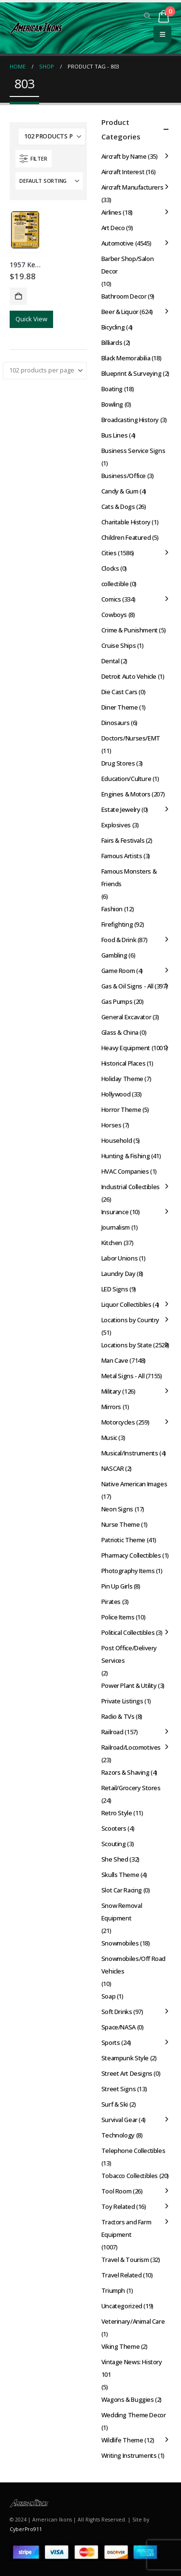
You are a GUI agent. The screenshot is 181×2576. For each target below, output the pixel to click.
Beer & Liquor (120, 311)
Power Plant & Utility (129, 1685)
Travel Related (121, 2275)
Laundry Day (118, 1273)
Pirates (111, 1601)
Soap (108, 1996)
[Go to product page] (25, 229)
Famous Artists (121, 855)
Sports (110, 2042)
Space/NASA (118, 2027)
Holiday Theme (122, 1078)
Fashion (112, 908)
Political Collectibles (127, 1632)
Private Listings (122, 1701)
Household (116, 1140)
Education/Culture (126, 778)
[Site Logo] (36, 28)
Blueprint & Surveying (131, 373)
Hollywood (116, 1094)
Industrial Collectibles (130, 1186)
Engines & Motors (126, 794)
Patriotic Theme (123, 1539)
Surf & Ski (114, 2104)
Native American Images (134, 1484)
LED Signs (114, 1289)
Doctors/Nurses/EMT (130, 738)
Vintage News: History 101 (131, 2368)
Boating (112, 388)
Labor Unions (119, 1258)
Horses (111, 1125)
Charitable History (126, 522)
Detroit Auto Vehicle (128, 676)
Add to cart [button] (18, 296)
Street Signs (118, 2088)
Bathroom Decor (124, 296)
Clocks (110, 568)
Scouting (113, 1843)
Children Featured (126, 537)
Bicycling (113, 327)
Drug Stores (118, 763)
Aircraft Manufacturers (132, 187)
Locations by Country (130, 1319)
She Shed (114, 1859)
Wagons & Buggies (127, 2399)
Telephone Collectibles (133, 2150)
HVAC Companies (125, 1171)
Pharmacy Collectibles (131, 1555)
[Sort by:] (49, 181)
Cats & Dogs (118, 506)
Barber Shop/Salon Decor (127, 264)
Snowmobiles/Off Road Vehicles (133, 1964)
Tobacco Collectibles (129, 2175)
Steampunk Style (125, 2058)
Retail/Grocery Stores (131, 1787)
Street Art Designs (127, 2073)
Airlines (111, 212)
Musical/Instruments (129, 1453)
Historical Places (123, 1063)
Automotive (117, 243)
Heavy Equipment (125, 1047)
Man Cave (114, 1360)
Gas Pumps (117, 1001)
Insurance (115, 1211)
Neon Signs (117, 1509)
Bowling (112, 404)
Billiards (112, 342)
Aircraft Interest (122, 171)
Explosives (116, 825)
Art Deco (113, 227)
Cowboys (114, 614)
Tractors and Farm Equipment (126, 2228)
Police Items (117, 1617)
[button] (147, 16)
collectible (115, 583)
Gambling (114, 955)
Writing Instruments (129, 2455)
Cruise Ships (118, 645)
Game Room (118, 970)
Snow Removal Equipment (121, 1911)
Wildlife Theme (122, 2440)
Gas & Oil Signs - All (127, 986)
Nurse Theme (120, 1524)
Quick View (31, 319)
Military (111, 1391)
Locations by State (126, 1345)
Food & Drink (118, 939)
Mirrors (111, 1406)
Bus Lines (114, 435)
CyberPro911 (26, 2529)
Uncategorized (121, 2306)
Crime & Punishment (129, 630)
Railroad (112, 1731)
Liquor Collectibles (126, 1304)
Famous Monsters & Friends (128, 877)
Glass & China (120, 1032)
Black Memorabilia (125, 358)
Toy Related (118, 2206)
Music (109, 1437)
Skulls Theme (120, 1874)
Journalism (115, 1227)
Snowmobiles (120, 1943)
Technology (118, 2135)
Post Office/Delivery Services (129, 1654)
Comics (111, 599)
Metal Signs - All (122, 1375)
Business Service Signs (133, 450)
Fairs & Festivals (122, 840)
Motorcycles (118, 1422)
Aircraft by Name (124, 156)
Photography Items (127, 1570)
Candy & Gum (120, 491)
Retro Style (116, 1813)
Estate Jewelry (120, 809)
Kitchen (111, 1242)
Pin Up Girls (116, 1586)
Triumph (113, 2290)
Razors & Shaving (125, 1772)
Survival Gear (119, 2119)
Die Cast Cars (119, 691)
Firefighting (117, 924)
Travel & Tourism (125, 2259)
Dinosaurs (115, 722)
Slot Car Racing (121, 1890)
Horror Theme (121, 1109)
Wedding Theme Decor (133, 2415)
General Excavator (126, 1017)
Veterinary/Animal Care (133, 2321)
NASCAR (112, 1468)
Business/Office (123, 475)
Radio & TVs (118, 1716)
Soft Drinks (116, 2011)
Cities (109, 552)
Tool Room (116, 2191)
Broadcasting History (130, 419)
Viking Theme (120, 2346)
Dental (110, 661)
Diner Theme (119, 707)
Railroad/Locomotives (131, 1747)
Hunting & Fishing (125, 1155)
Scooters (113, 1828)
